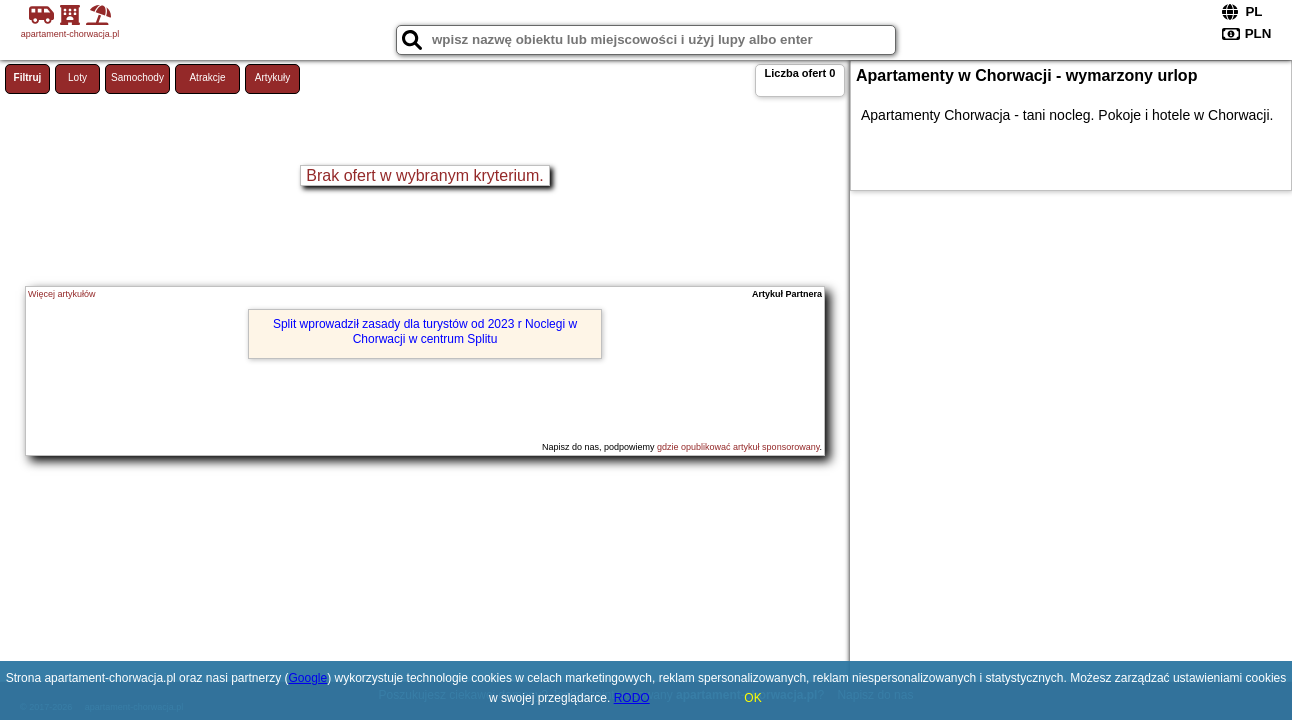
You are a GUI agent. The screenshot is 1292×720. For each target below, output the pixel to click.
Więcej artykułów (62, 294)
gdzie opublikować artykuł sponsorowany (738, 447)
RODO (632, 698)
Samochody (137, 77)
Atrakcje (207, 77)
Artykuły (273, 77)
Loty (77, 77)
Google (308, 678)
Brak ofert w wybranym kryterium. (424, 175)
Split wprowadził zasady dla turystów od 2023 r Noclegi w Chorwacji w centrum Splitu (425, 331)
